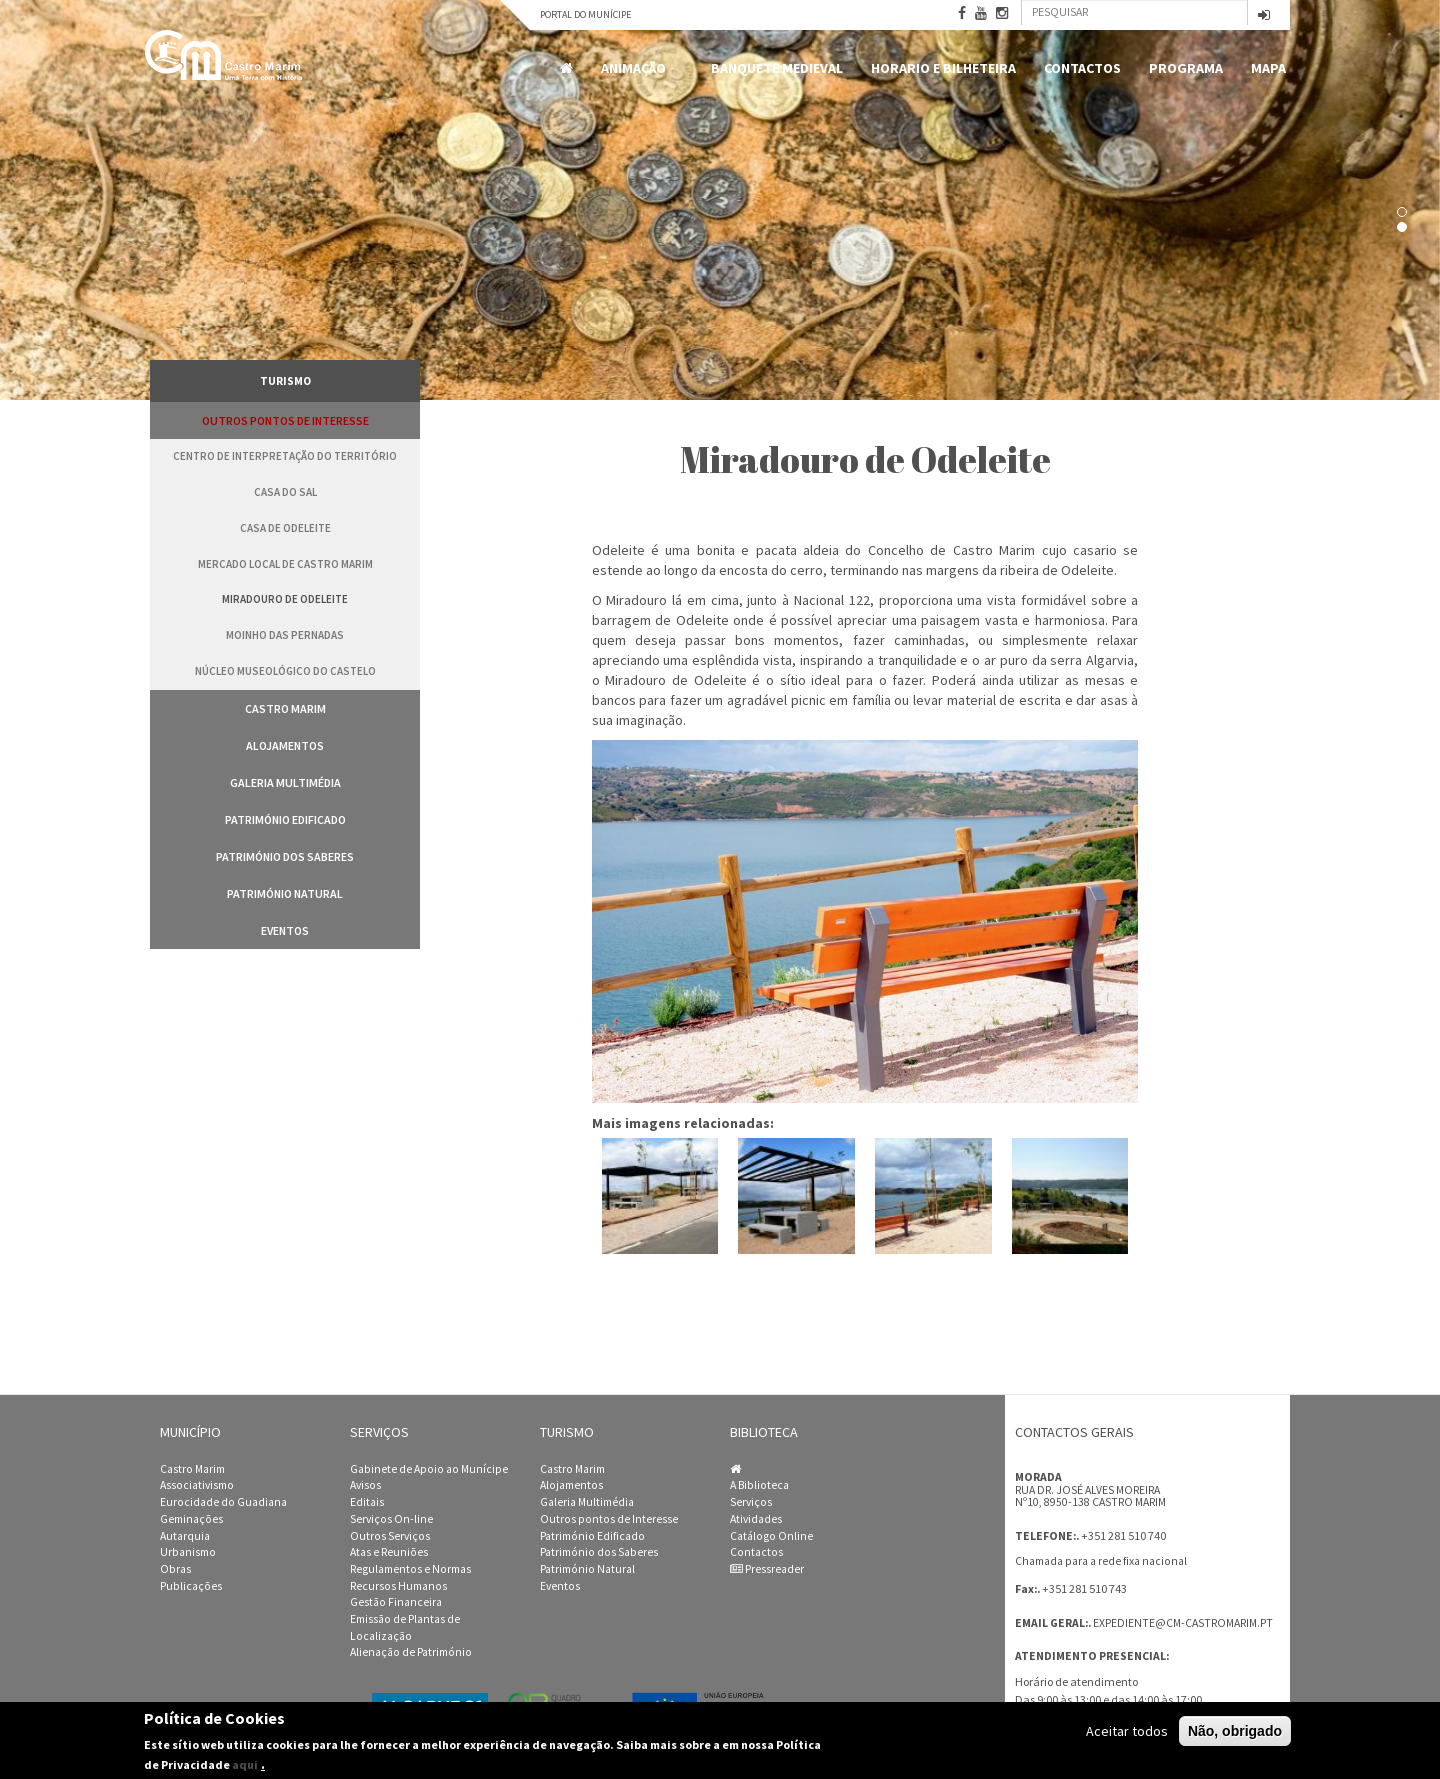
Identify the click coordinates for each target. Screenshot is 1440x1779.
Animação (637, 68)
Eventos (285, 930)
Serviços (751, 1502)
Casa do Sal (285, 492)
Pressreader (767, 1569)
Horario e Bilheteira (943, 68)
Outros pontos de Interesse (285, 420)
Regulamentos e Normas (410, 1569)
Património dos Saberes (285, 856)
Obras (175, 1569)
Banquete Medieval (777, 68)
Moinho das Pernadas (285, 635)
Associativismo (197, 1485)
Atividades (756, 1519)
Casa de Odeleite (285, 528)
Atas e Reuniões (389, 1552)
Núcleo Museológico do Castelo (285, 671)
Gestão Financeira (396, 1602)
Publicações (191, 1586)
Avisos (365, 1485)
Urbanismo (188, 1552)
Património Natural (285, 893)
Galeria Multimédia (285, 782)
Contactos (1082, 68)
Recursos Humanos (398, 1586)
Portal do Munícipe (585, 14)
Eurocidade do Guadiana (223, 1502)
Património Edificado (285, 819)
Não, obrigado (1235, 1731)
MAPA (1268, 68)
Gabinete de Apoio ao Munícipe (429, 1469)
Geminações (191, 1519)
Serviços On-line (391, 1519)
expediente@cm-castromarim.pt (1183, 1623)
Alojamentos (285, 745)
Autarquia (185, 1536)
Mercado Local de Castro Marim (285, 564)
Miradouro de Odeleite (285, 599)
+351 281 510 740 (1123, 1535)
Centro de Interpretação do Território (285, 456)
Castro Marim (285, 708)
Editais (367, 1502)
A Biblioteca (759, 1485)
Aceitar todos (1127, 1731)
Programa (1186, 68)
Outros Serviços (390, 1536)
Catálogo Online (771, 1536)
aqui (245, 1764)
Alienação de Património (411, 1652)
